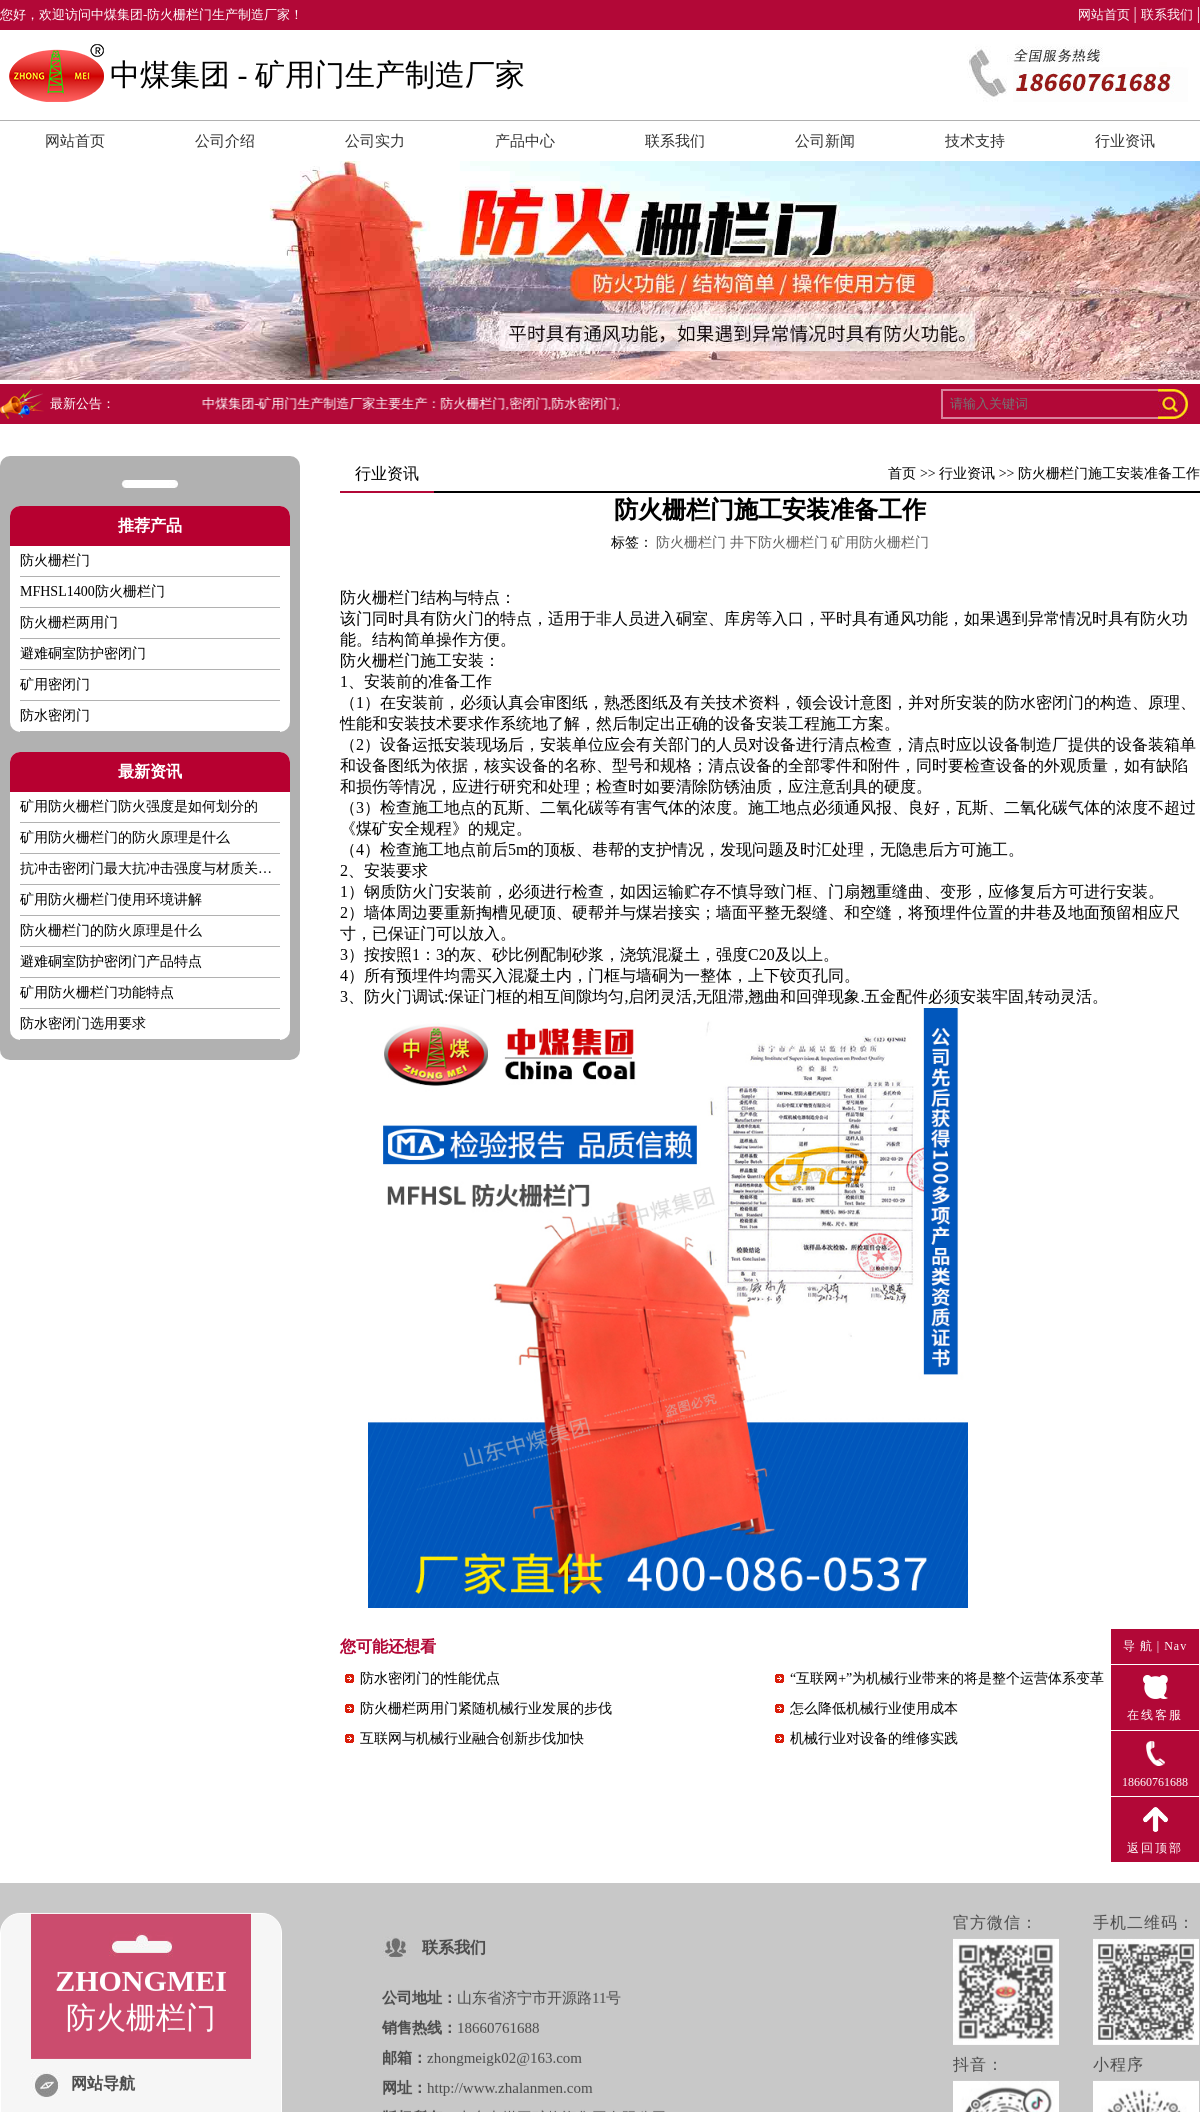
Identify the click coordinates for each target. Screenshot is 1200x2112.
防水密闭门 (55, 715)
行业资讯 (1125, 141)
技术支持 (975, 141)
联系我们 (1167, 14)
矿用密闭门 (55, 684)
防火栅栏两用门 (69, 622)
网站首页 (1104, 14)
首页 (902, 473)
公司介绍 (225, 141)
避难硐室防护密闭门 (83, 653)
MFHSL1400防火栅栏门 (92, 591)
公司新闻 (825, 141)
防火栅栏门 (380, 660)
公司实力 (375, 141)
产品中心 (525, 141)
